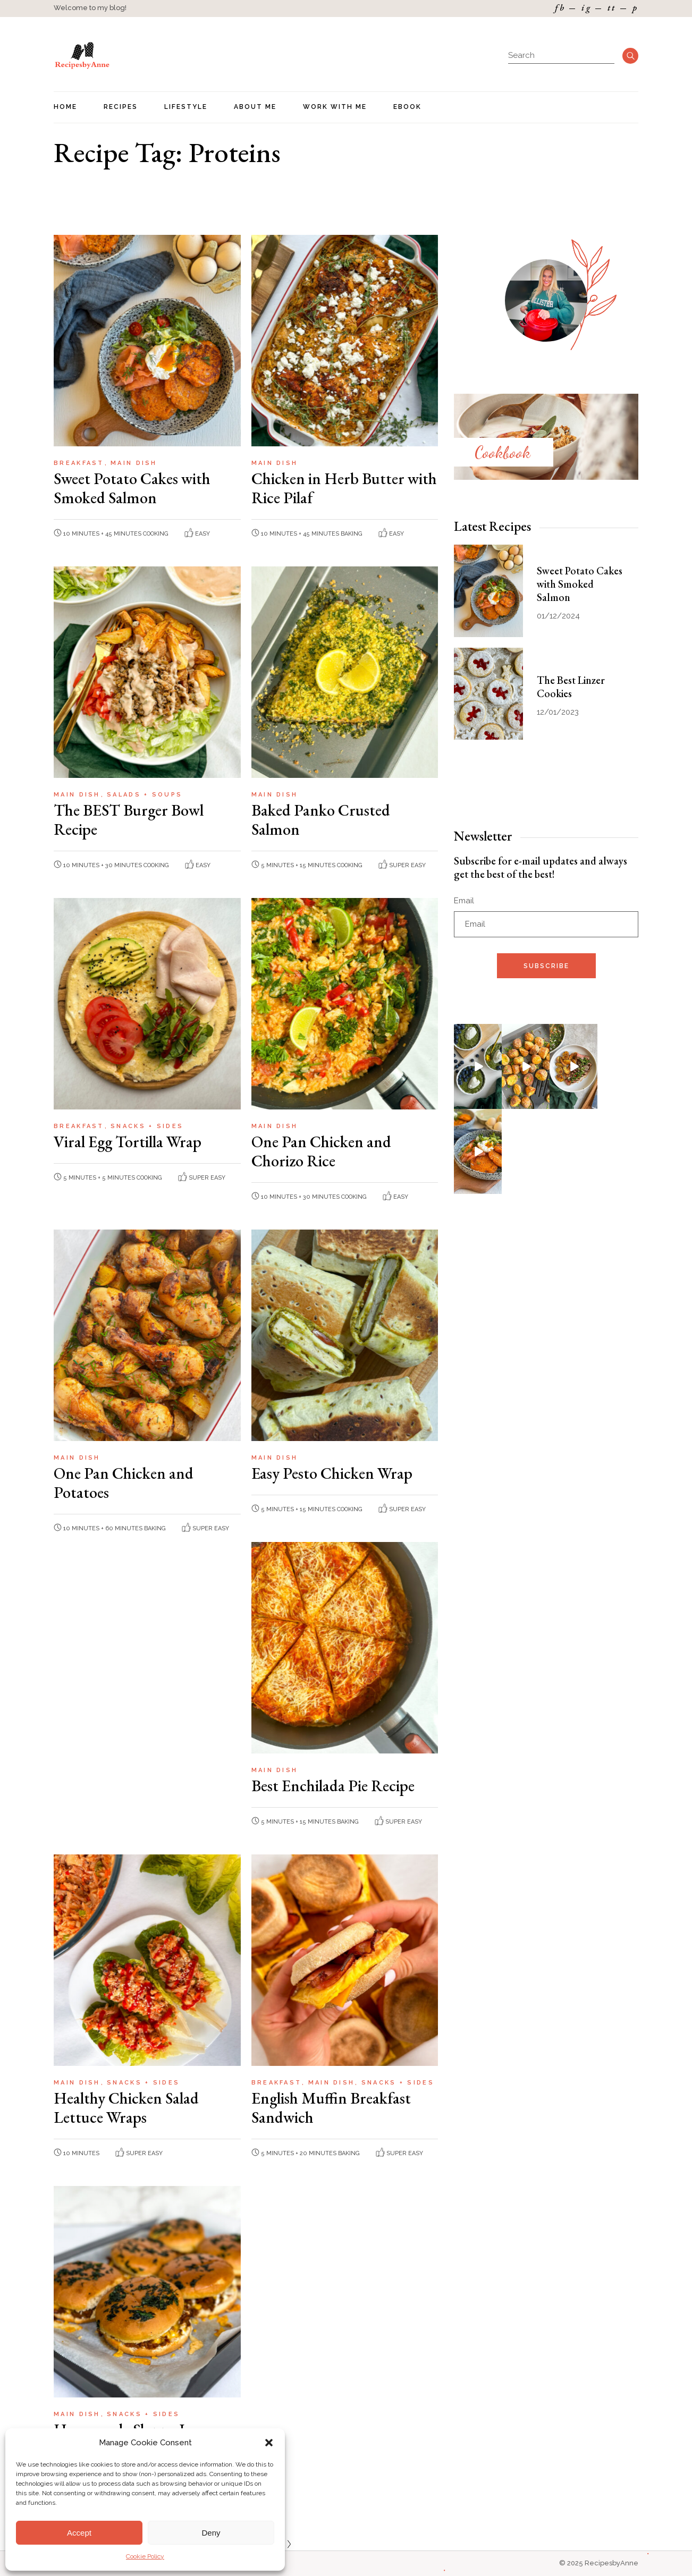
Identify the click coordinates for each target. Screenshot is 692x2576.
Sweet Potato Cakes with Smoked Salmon (132, 488)
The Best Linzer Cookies (571, 686)
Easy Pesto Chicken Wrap (331, 1473)
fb (560, 8)
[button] (269, 2442)
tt (612, 8)
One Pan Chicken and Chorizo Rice (321, 1151)
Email (464, 900)
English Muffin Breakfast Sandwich (331, 2108)
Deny (210, 2532)
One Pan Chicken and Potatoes (123, 1483)
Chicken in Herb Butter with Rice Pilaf (344, 488)
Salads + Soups (144, 794)
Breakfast (80, 463)
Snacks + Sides (147, 1126)
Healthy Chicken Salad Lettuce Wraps (126, 2108)
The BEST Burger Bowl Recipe (129, 820)
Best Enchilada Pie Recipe (333, 1785)
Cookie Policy (145, 2556)
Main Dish (134, 463)
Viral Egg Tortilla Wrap (127, 1141)
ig (586, 8)
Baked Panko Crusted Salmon (320, 820)
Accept (79, 2532)
